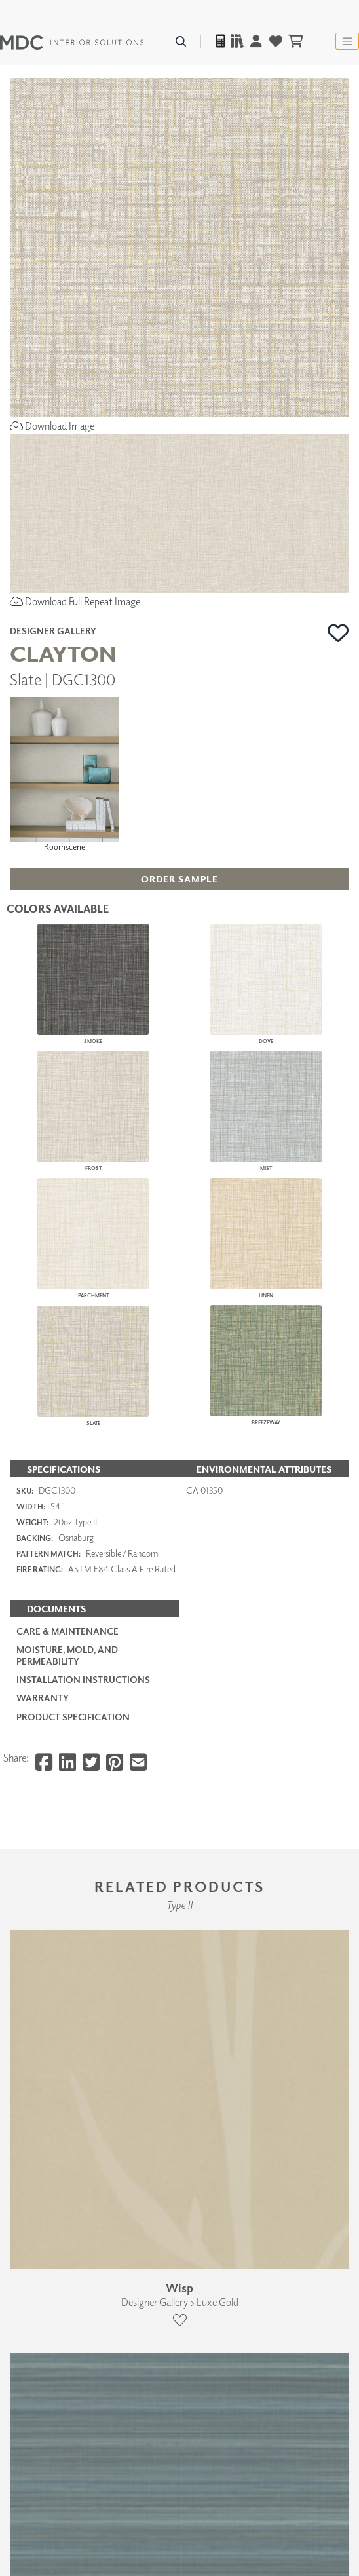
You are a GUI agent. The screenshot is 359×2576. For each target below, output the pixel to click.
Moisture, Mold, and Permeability (67, 1655)
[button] (338, 632)
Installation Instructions (83, 1679)
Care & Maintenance (67, 1631)
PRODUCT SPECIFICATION (73, 1716)
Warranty (42, 1697)
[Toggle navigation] (347, 41)
